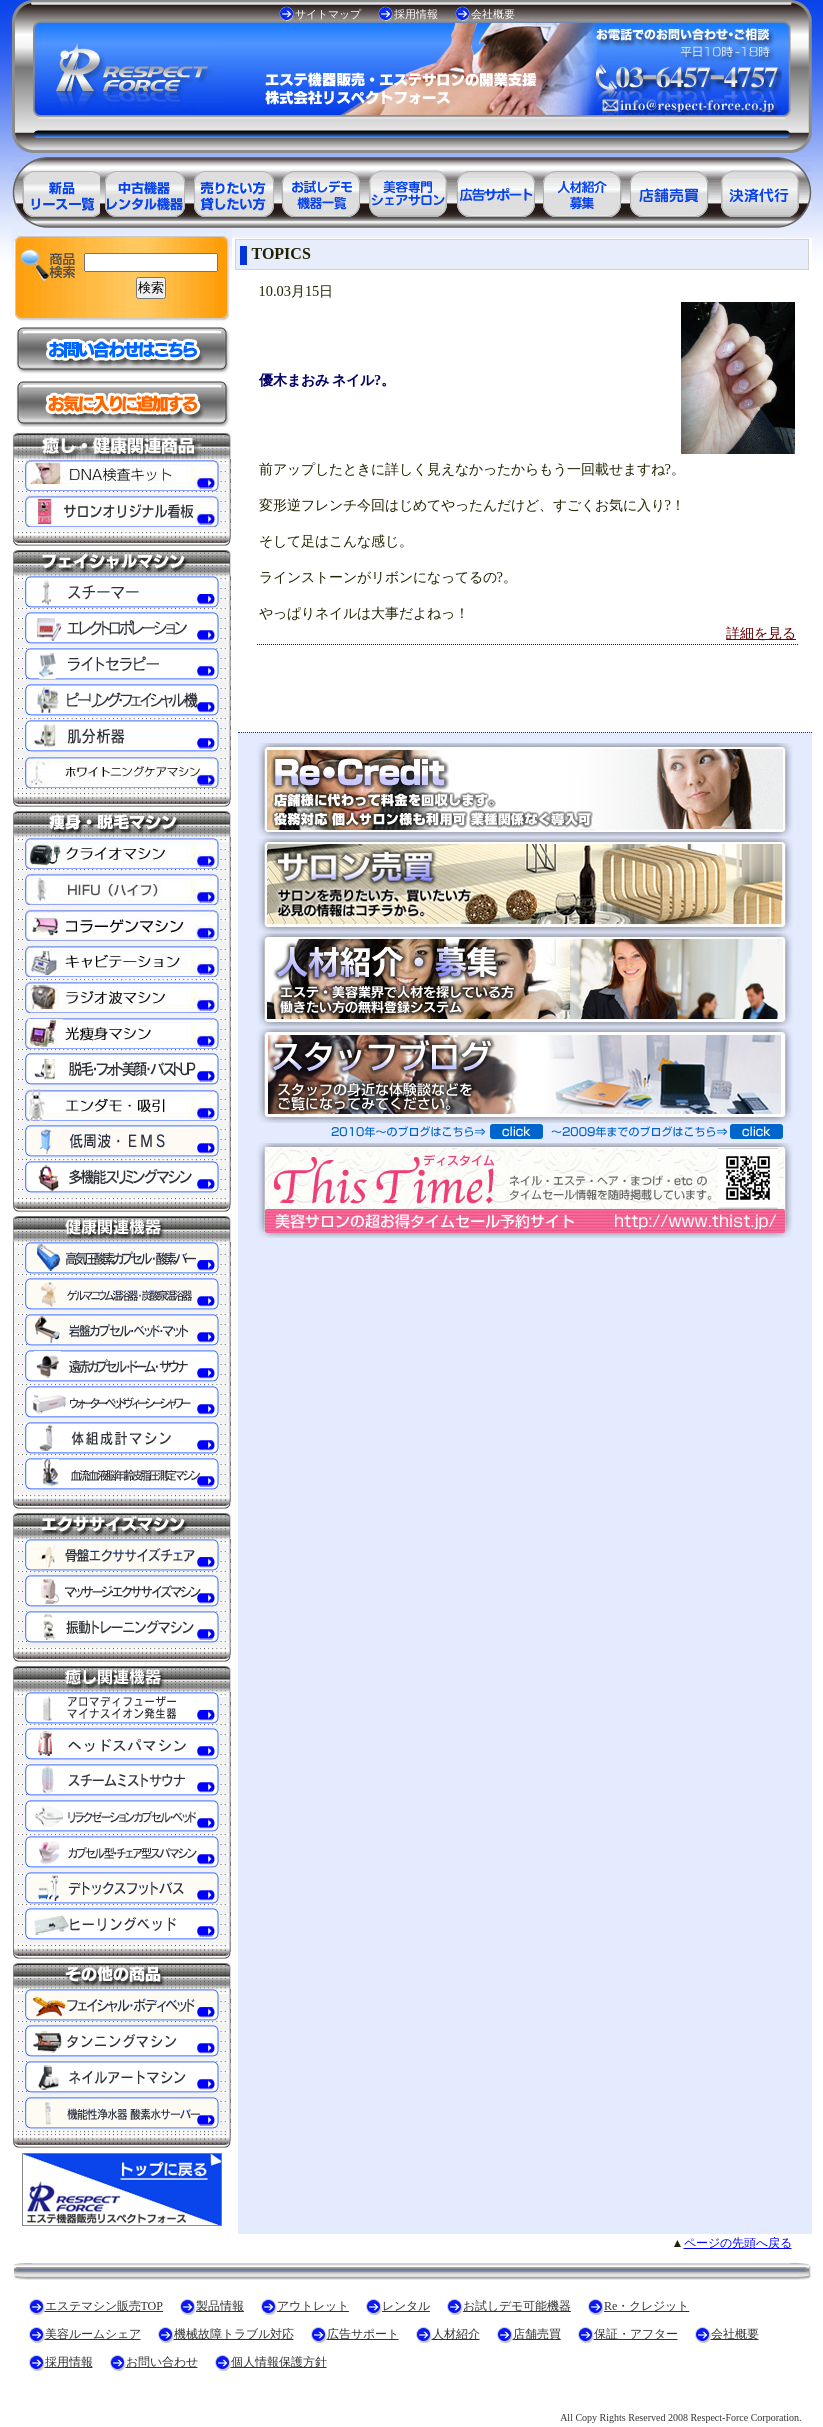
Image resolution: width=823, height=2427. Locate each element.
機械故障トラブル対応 (234, 2334)
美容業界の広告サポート (496, 190)
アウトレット (313, 2306)
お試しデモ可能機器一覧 (320, 190)
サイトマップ (328, 14)
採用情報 (416, 14)
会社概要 (493, 14)
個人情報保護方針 (279, 2362)
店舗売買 (537, 2334)
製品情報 (220, 2306)
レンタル (406, 2306)
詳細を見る (761, 633)
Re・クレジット (646, 2306)
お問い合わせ (162, 2362)
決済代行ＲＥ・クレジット (760, 190)
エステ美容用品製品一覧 (56, 190)
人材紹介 (456, 2334)
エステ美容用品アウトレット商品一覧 (144, 190)
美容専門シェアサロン (408, 190)
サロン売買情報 (672, 190)
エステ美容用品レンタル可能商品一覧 (232, 190)
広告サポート (363, 2334)
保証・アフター (636, 2334)
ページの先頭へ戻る (738, 2243)
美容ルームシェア (93, 2334)
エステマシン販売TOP (104, 2306)
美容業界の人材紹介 (584, 190)
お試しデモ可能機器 (517, 2306)
